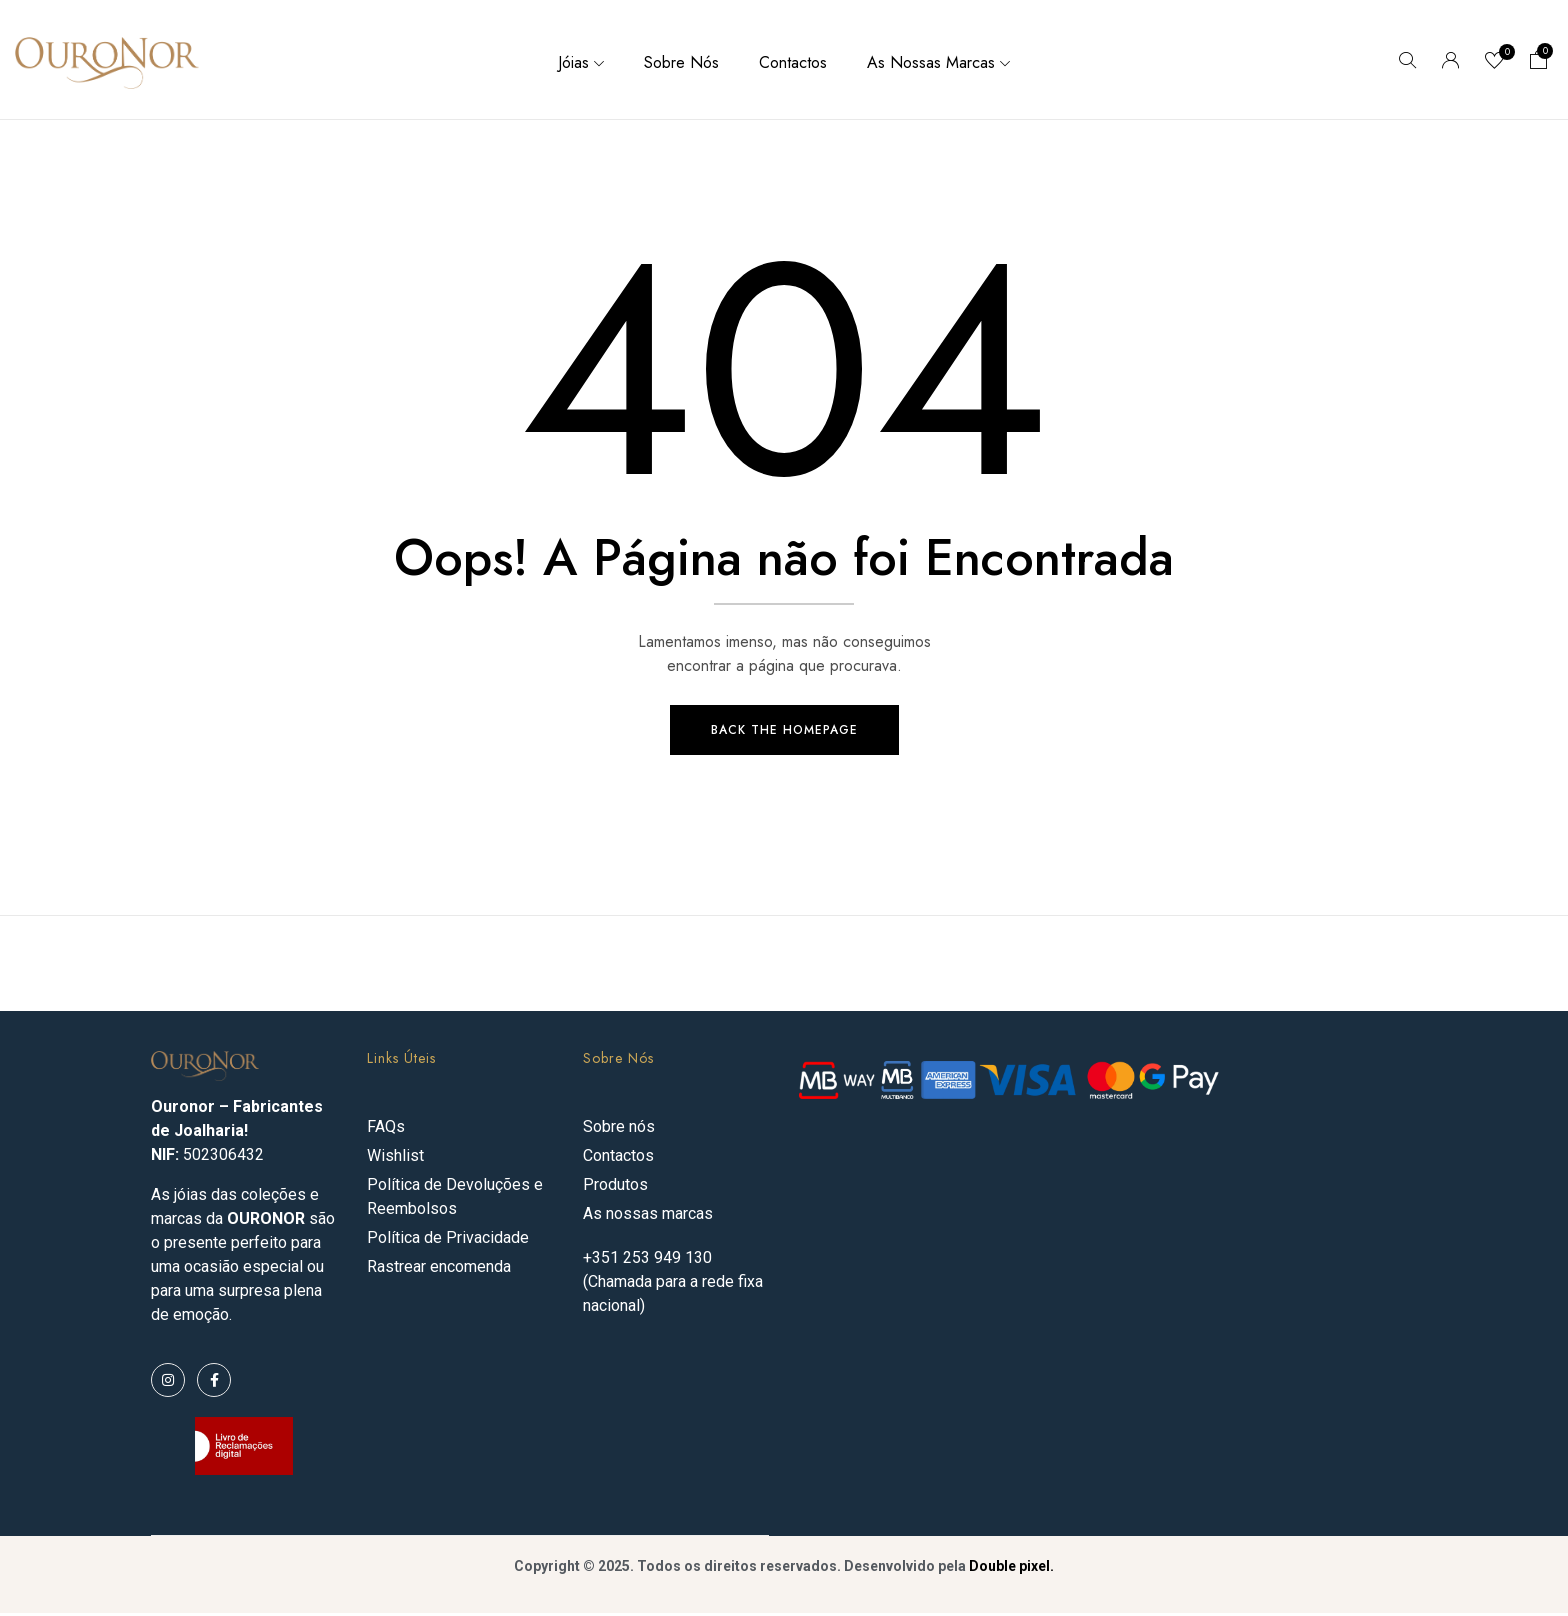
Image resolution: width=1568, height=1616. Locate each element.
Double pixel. (1011, 1569)
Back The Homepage (784, 733)
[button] (1539, 62)
